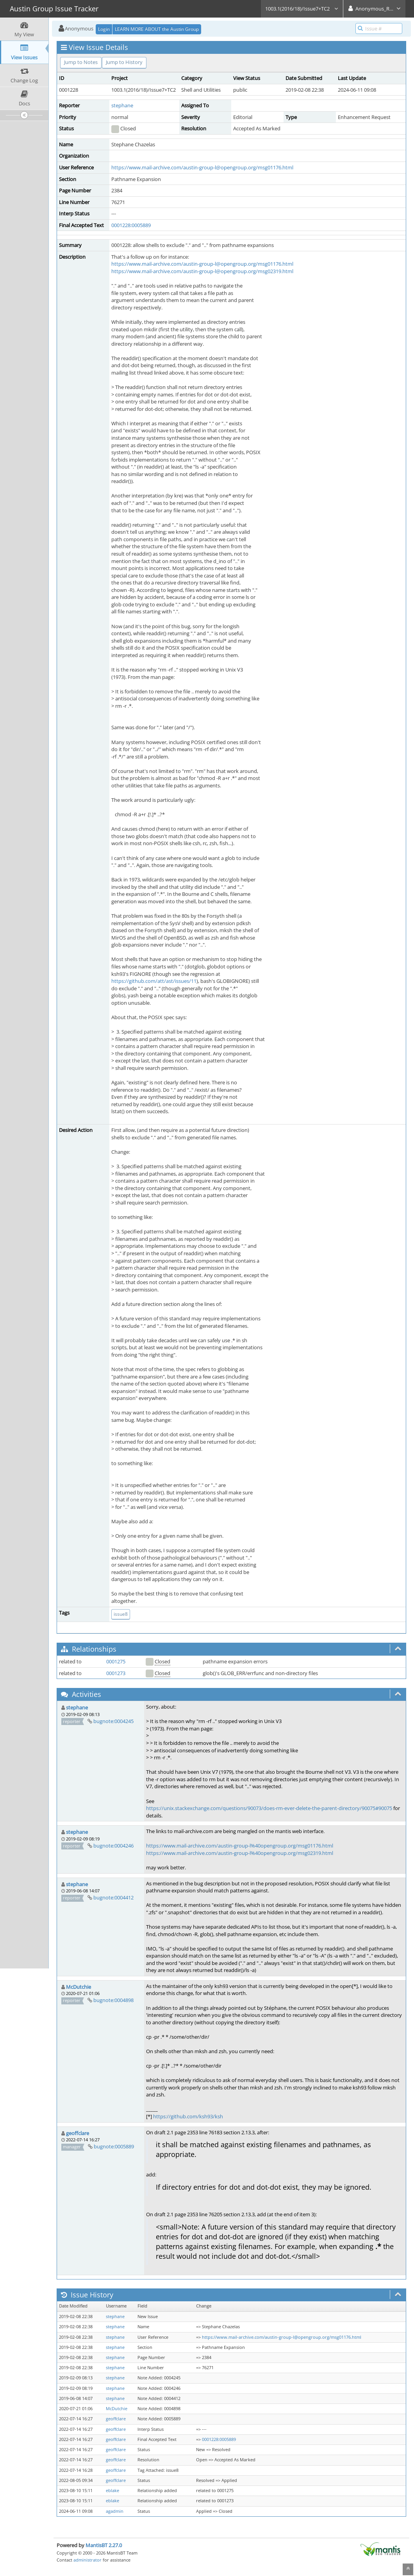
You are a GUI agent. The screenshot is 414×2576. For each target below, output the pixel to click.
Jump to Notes (81, 62)
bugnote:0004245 (113, 1721)
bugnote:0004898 (113, 2000)
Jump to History (124, 62)
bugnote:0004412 (113, 1897)
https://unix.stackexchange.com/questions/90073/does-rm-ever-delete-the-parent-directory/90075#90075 (269, 1808)
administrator (87, 2560)
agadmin (114, 2511)
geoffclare (77, 2133)
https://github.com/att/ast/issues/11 (153, 980)
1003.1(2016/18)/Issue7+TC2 (302, 8)
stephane (122, 105)
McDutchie (78, 1986)
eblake (112, 2490)
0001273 (115, 1673)
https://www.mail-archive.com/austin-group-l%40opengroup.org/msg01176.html (239, 1845)
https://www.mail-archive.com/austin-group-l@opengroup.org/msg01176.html (202, 167)
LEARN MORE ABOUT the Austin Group (157, 29)
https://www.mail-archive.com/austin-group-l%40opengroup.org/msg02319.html (239, 1852)
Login (104, 29)
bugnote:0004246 (113, 1845)
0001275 (115, 1661)
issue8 (121, 1614)
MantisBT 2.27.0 (104, 2545)
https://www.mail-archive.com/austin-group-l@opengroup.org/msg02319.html (202, 271)
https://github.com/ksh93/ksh (188, 2116)
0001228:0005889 (131, 225)
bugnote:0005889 (114, 2146)
